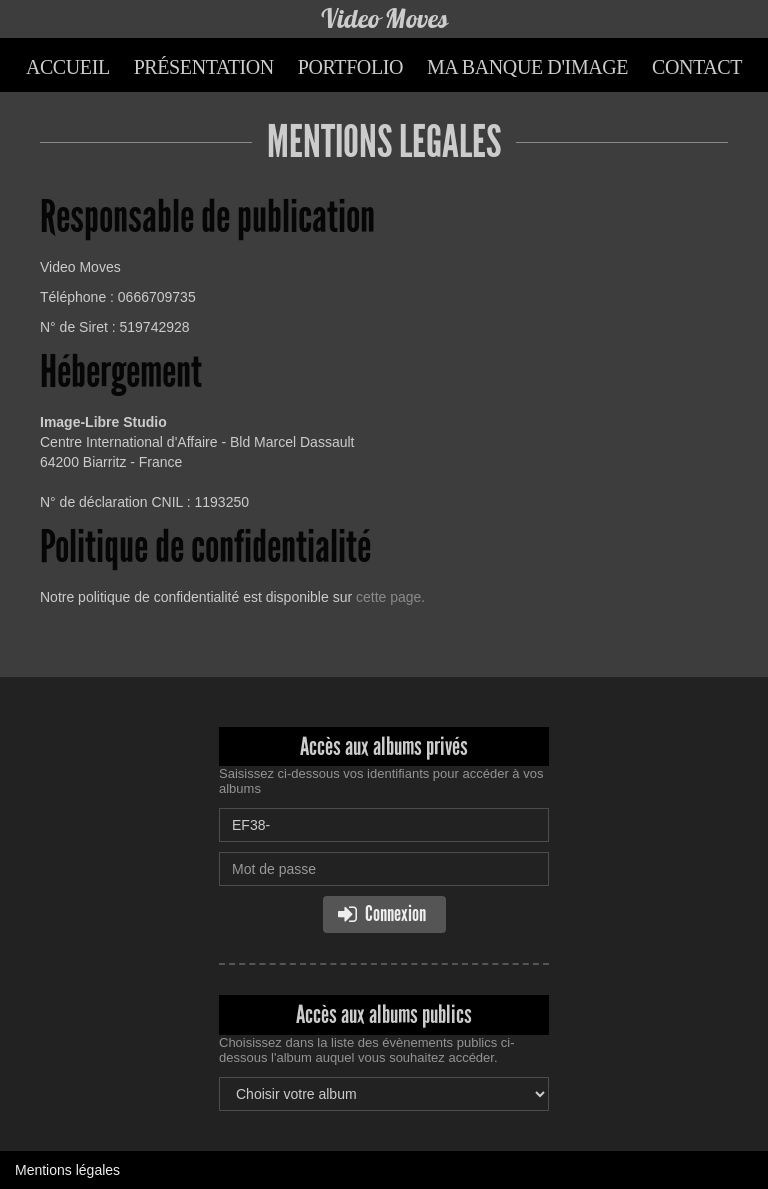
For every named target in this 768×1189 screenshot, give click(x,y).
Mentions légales (67, 1170)
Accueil (68, 67)
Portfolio (350, 67)
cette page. (390, 597)
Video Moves (384, 18)
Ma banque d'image (527, 67)
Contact (697, 67)
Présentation (204, 67)
